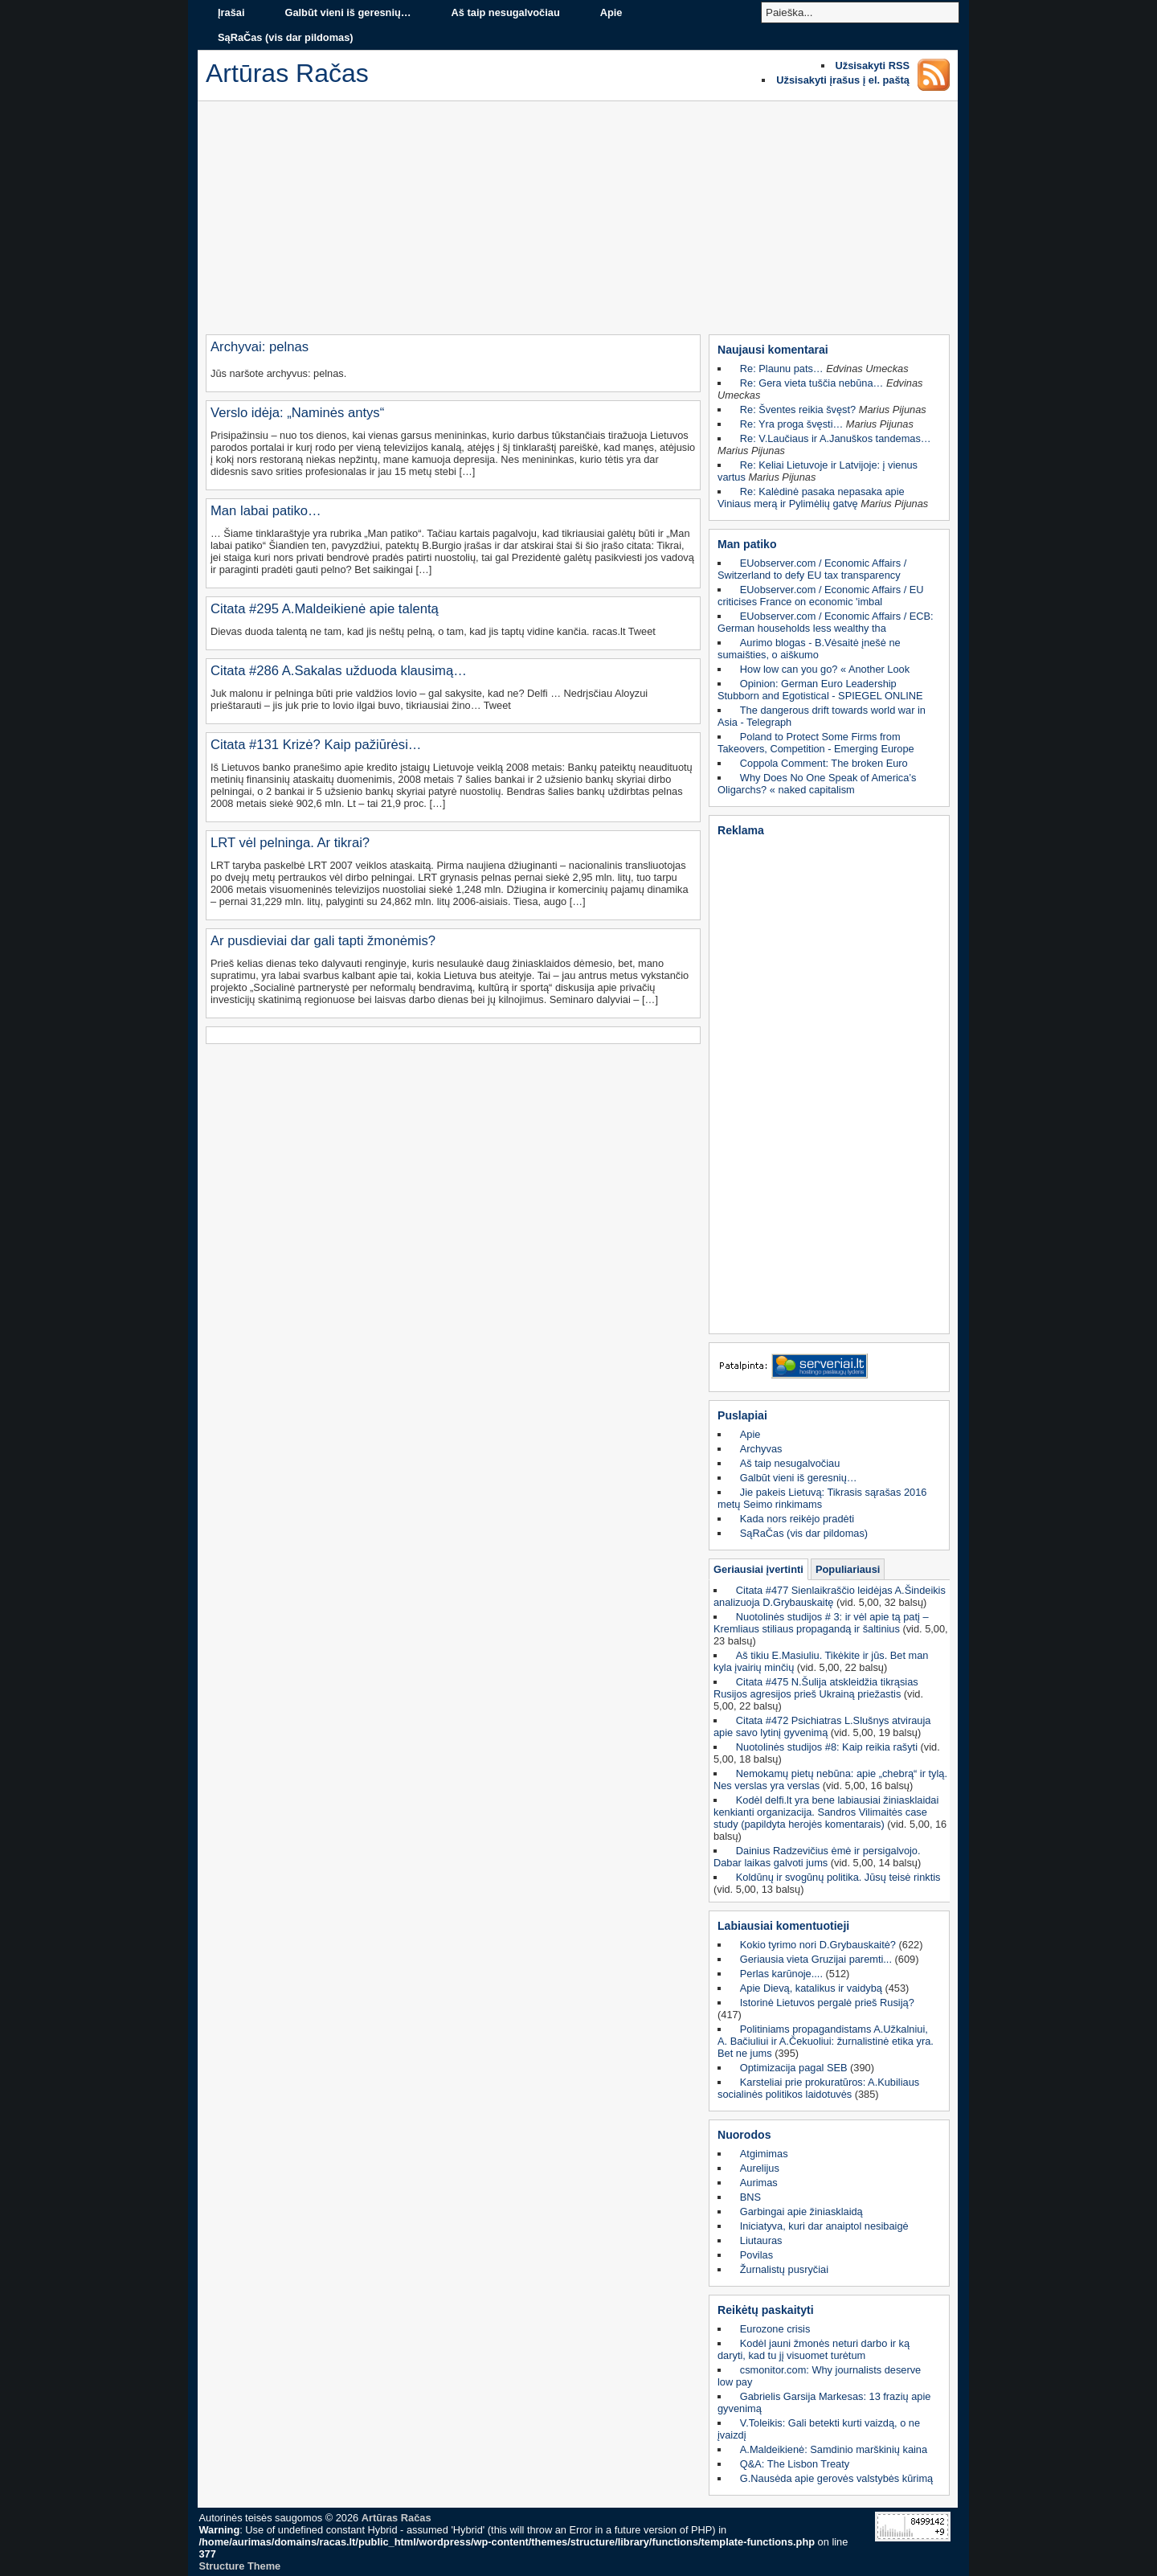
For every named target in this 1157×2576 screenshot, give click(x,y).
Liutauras (761, 2240)
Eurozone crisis (775, 2329)
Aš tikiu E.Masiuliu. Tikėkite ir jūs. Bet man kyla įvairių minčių (820, 1661)
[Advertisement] (578, 221)
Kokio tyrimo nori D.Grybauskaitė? (818, 1945)
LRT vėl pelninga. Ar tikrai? (290, 842)
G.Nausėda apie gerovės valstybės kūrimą (836, 2478)
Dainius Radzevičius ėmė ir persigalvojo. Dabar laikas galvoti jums (817, 1857)
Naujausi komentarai (773, 349)
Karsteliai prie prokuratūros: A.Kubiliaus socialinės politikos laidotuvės (818, 2088)
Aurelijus (759, 2168)
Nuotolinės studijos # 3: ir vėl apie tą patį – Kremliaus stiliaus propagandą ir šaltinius (821, 1623)
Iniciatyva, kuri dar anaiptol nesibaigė (824, 2226)
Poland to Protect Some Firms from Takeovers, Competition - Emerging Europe (816, 743)
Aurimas (759, 2183)
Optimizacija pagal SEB (794, 2068)
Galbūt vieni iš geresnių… (347, 12)
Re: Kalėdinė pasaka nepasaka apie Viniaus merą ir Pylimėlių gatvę (811, 497)
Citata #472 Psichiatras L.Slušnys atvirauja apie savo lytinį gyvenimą (821, 1726)
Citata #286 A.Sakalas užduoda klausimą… (339, 670)
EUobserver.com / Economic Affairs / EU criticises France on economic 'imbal (821, 596)
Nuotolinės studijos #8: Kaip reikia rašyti (827, 1747)
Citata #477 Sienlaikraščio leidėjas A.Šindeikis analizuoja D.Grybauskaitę (829, 1596)
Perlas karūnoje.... (781, 1974)
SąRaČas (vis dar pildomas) (286, 37)
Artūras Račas (396, 2518)
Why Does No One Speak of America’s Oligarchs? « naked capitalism (817, 784)
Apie (611, 12)
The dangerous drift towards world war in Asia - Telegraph (822, 716)
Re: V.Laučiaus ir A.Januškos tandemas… (835, 438)
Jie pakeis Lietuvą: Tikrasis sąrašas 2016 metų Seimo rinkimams (822, 1498)
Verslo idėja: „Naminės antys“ (297, 412)
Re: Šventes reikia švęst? (798, 409)
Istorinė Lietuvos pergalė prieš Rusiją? (827, 2003)
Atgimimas (764, 2154)
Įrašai (231, 12)
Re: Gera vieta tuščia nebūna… (812, 383)
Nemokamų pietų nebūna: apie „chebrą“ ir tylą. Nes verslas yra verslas (830, 1779)
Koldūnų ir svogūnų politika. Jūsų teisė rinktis (838, 1877)
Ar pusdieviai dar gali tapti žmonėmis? (323, 940)
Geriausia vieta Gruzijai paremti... (816, 1959)
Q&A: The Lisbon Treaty (794, 2464)
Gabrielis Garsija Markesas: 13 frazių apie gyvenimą (824, 2402)
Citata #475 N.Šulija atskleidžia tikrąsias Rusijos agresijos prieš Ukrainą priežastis (815, 1688)
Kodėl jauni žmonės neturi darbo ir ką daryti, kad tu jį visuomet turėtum (814, 2349)
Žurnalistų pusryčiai (784, 2269)
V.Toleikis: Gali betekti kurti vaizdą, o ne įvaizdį (819, 2429)
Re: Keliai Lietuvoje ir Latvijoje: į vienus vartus (818, 471)
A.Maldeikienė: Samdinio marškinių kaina (833, 2449)
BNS (750, 2197)
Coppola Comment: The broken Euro (824, 763)
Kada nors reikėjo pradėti (797, 1519)
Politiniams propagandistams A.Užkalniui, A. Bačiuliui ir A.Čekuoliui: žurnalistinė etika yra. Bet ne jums (826, 2041)
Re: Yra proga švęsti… (792, 424)
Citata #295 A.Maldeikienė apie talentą (325, 608)
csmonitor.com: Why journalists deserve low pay (819, 2376)
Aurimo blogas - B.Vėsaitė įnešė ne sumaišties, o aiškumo (809, 649)
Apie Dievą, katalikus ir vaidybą (811, 1988)
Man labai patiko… (266, 510)
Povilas (756, 2255)
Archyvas (761, 1449)
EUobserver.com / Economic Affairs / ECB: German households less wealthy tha (826, 622)
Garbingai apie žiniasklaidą (801, 2211)
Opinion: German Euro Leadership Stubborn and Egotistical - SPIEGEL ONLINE (820, 690)
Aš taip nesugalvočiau (506, 12)
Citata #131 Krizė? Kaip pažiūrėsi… (316, 744)
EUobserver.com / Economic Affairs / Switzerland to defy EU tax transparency (812, 569)
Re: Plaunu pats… (782, 368)
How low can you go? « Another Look (825, 669)
